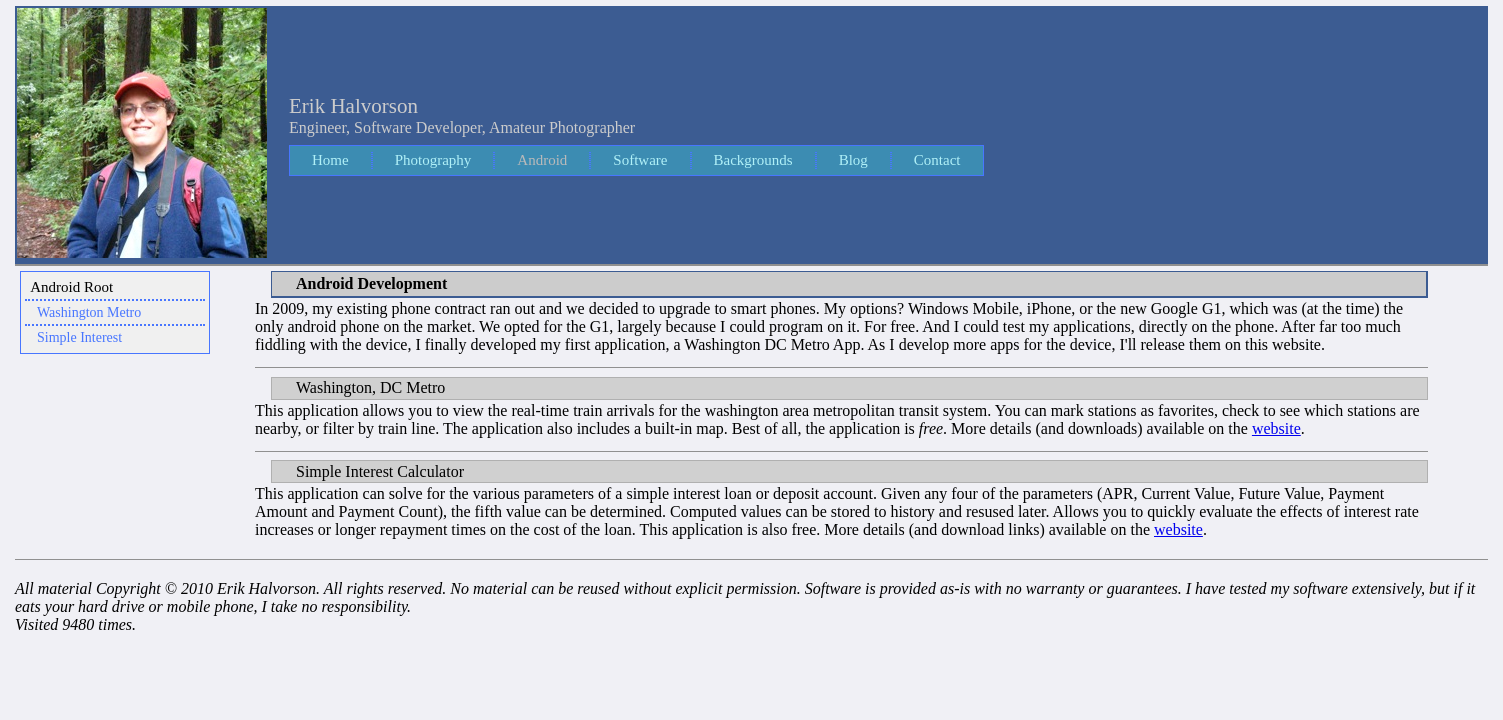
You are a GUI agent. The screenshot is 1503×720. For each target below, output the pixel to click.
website (1276, 428)
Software (640, 160)
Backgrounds (753, 160)
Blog (853, 160)
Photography (433, 160)
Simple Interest (79, 337)
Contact (937, 160)
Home (330, 160)
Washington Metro (89, 312)
